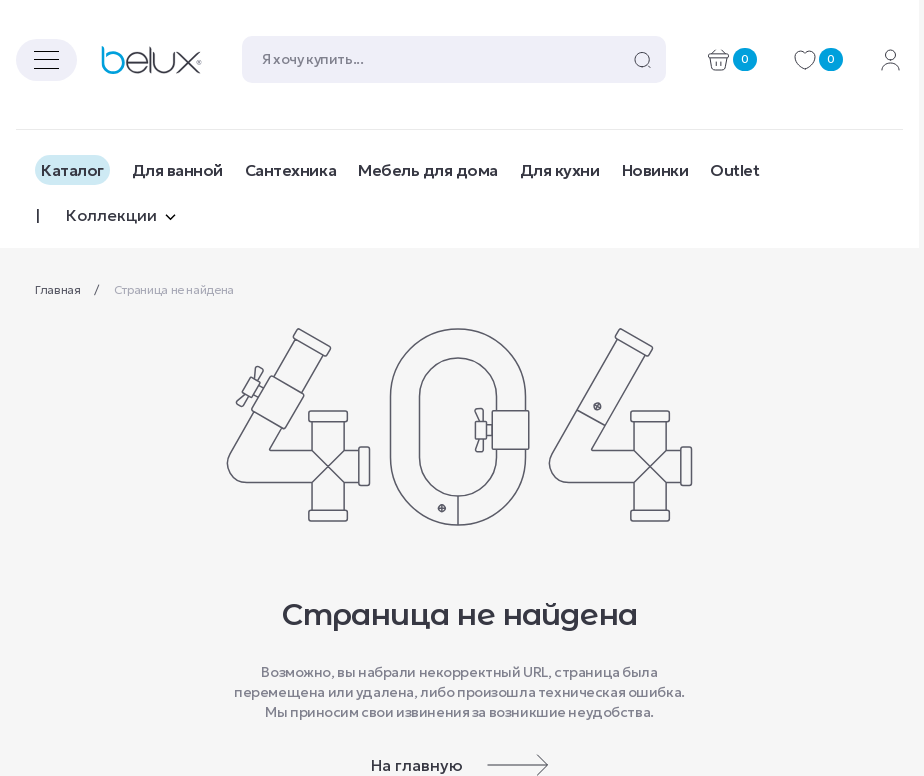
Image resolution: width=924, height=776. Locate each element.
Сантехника (290, 170)
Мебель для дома (428, 170)
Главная (59, 289)
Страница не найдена (174, 289)
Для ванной (177, 170)
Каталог (72, 170)
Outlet (734, 170)
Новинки (655, 170)
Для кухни (560, 170)
